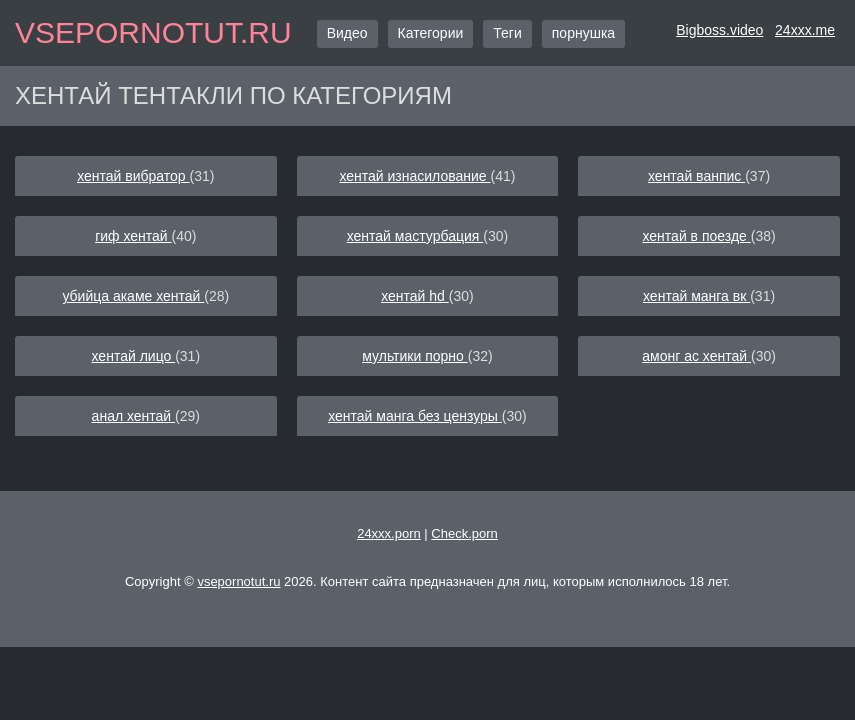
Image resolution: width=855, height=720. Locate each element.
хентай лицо (134, 356)
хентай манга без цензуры (415, 416)
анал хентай (133, 416)
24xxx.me (805, 30)
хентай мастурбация (415, 236)
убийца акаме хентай (133, 296)
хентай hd (415, 296)
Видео (347, 33)
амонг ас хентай (696, 356)
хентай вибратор (133, 176)
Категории (431, 33)
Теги (507, 33)
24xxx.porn (389, 533)
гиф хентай (133, 236)
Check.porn (464, 533)
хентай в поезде (696, 236)
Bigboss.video (719, 30)
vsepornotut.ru (153, 32)
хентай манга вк (696, 296)
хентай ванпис (696, 176)
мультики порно (414, 356)
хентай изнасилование (414, 176)
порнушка (583, 33)
